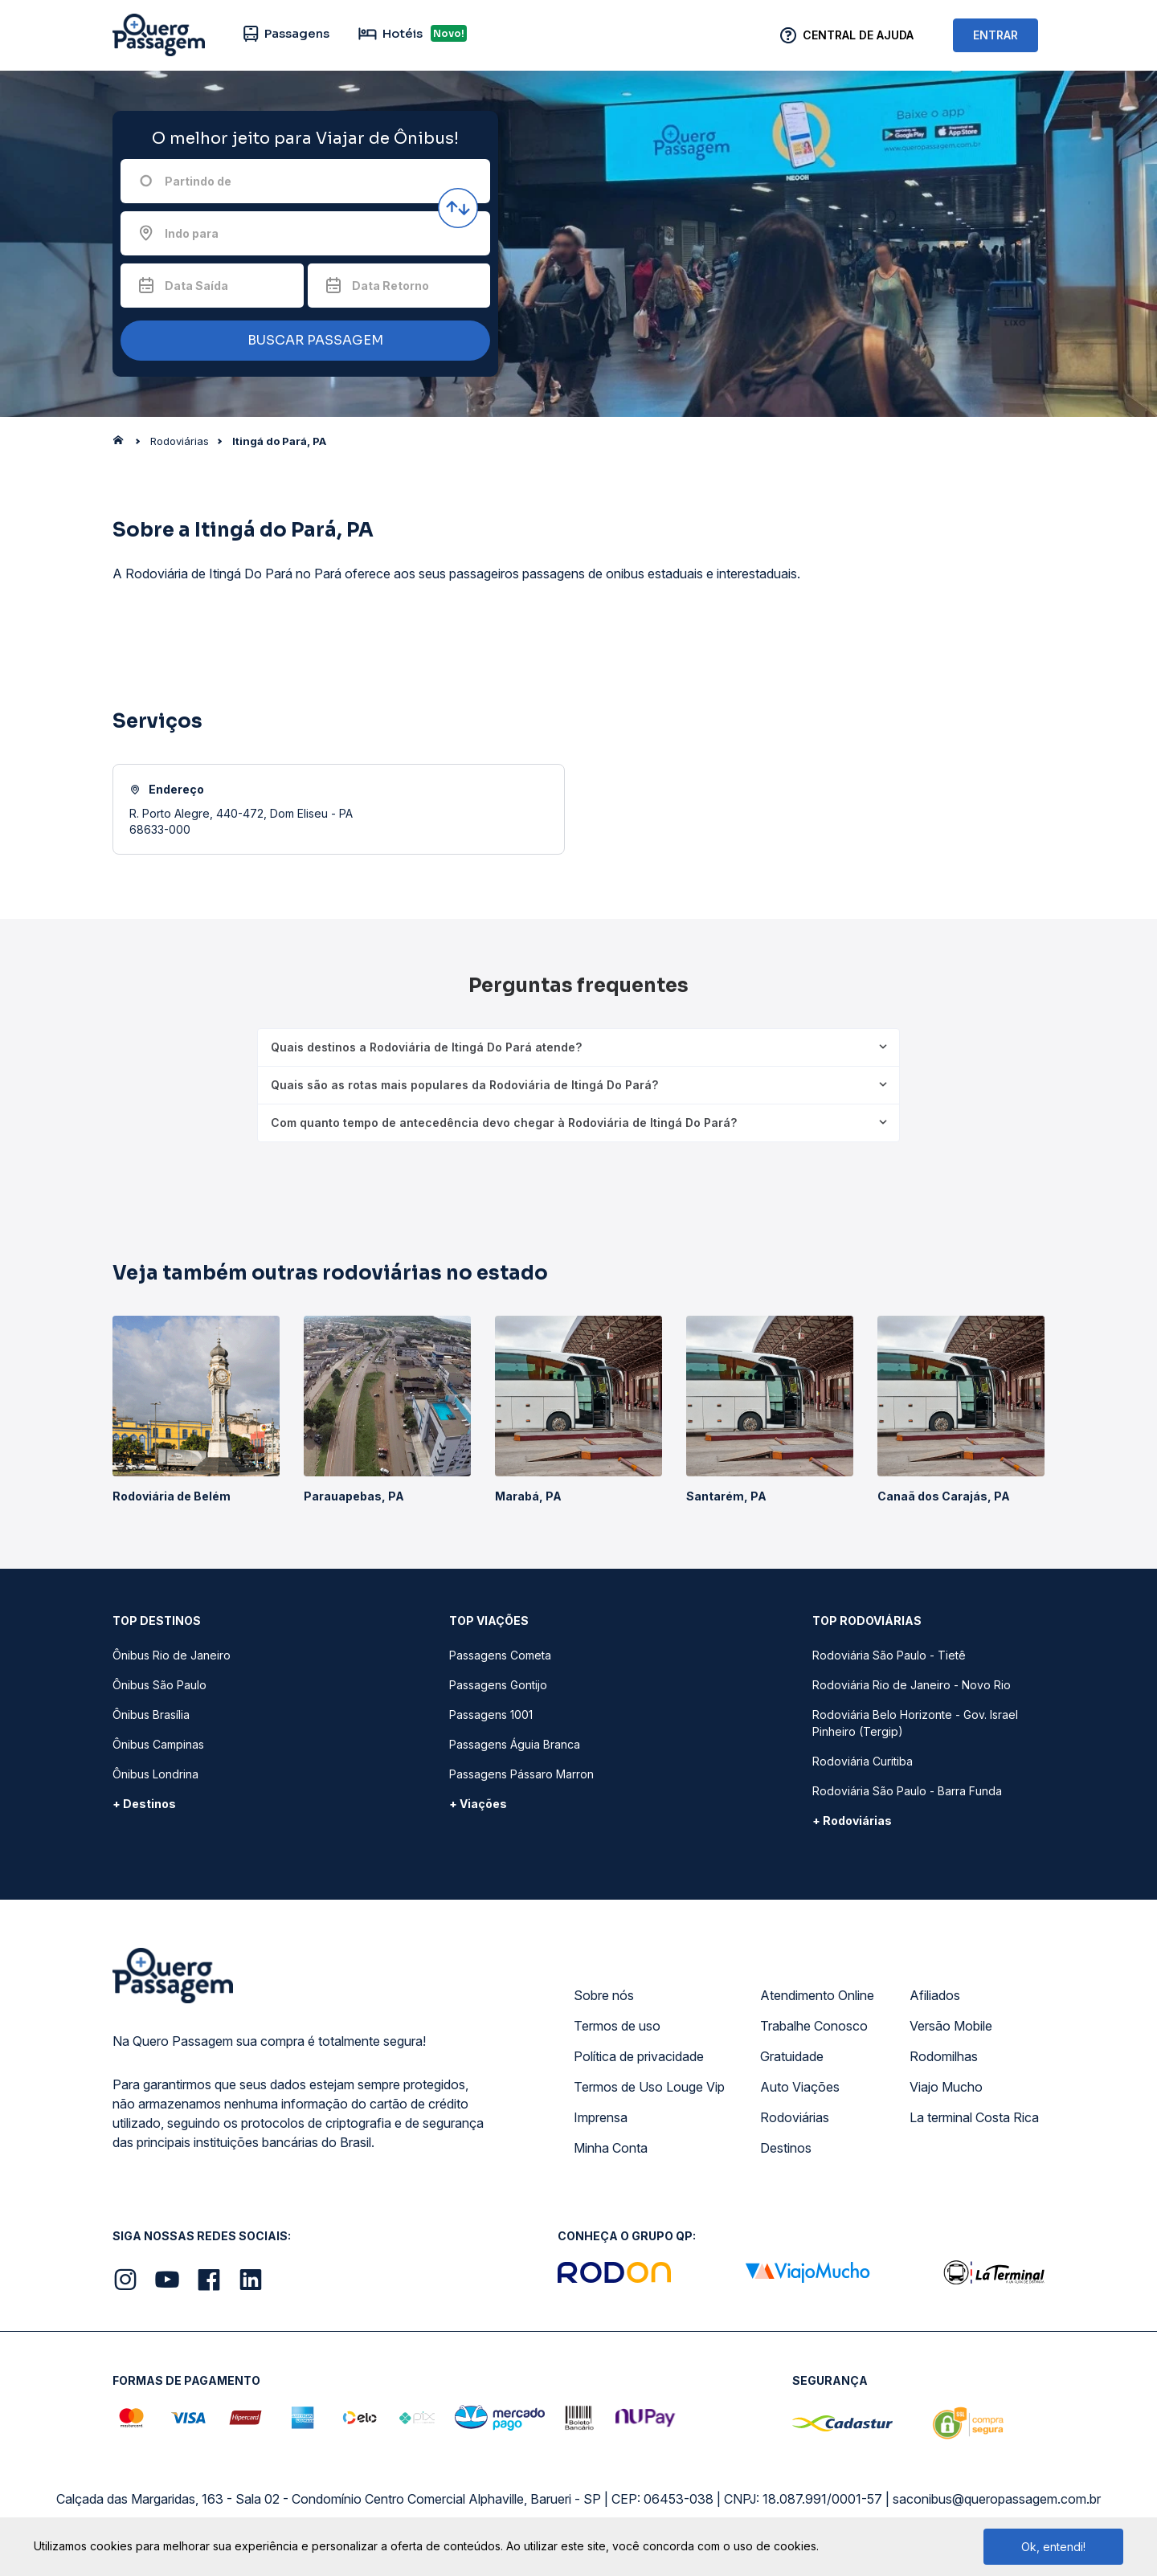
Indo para (192, 233)
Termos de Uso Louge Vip (649, 2087)
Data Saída (196, 285)
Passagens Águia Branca (514, 1744)
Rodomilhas (944, 2056)
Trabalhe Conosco (814, 2026)
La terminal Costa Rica (974, 2117)
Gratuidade (792, 2056)
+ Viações (478, 1804)
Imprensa (601, 2117)
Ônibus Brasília (151, 1714)
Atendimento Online (817, 1995)
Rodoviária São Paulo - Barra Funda (907, 1791)
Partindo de (198, 181)
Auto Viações (800, 2087)
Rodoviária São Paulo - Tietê (889, 1655)
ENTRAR (995, 35)
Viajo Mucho (946, 2087)
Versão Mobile (951, 2026)
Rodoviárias (794, 2117)
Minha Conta (611, 2148)
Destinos (786, 2148)
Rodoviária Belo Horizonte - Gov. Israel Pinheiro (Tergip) (915, 1723)
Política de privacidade (639, 2056)
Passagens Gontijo (498, 1685)
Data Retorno (390, 285)
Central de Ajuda (858, 35)
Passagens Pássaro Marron (521, 1774)
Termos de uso (617, 2026)
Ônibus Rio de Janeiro (171, 1655)
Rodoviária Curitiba (862, 1761)
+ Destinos (144, 1804)
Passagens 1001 (491, 1714)
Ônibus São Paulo (159, 1685)
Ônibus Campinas (158, 1744)
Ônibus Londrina (155, 1774)
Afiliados (935, 1995)
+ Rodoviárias (852, 1820)
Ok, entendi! (1053, 2547)
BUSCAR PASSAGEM (301, 341)
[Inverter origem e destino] (458, 208)
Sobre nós (604, 1995)
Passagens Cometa (500, 1655)
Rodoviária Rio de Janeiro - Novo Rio (911, 1685)
